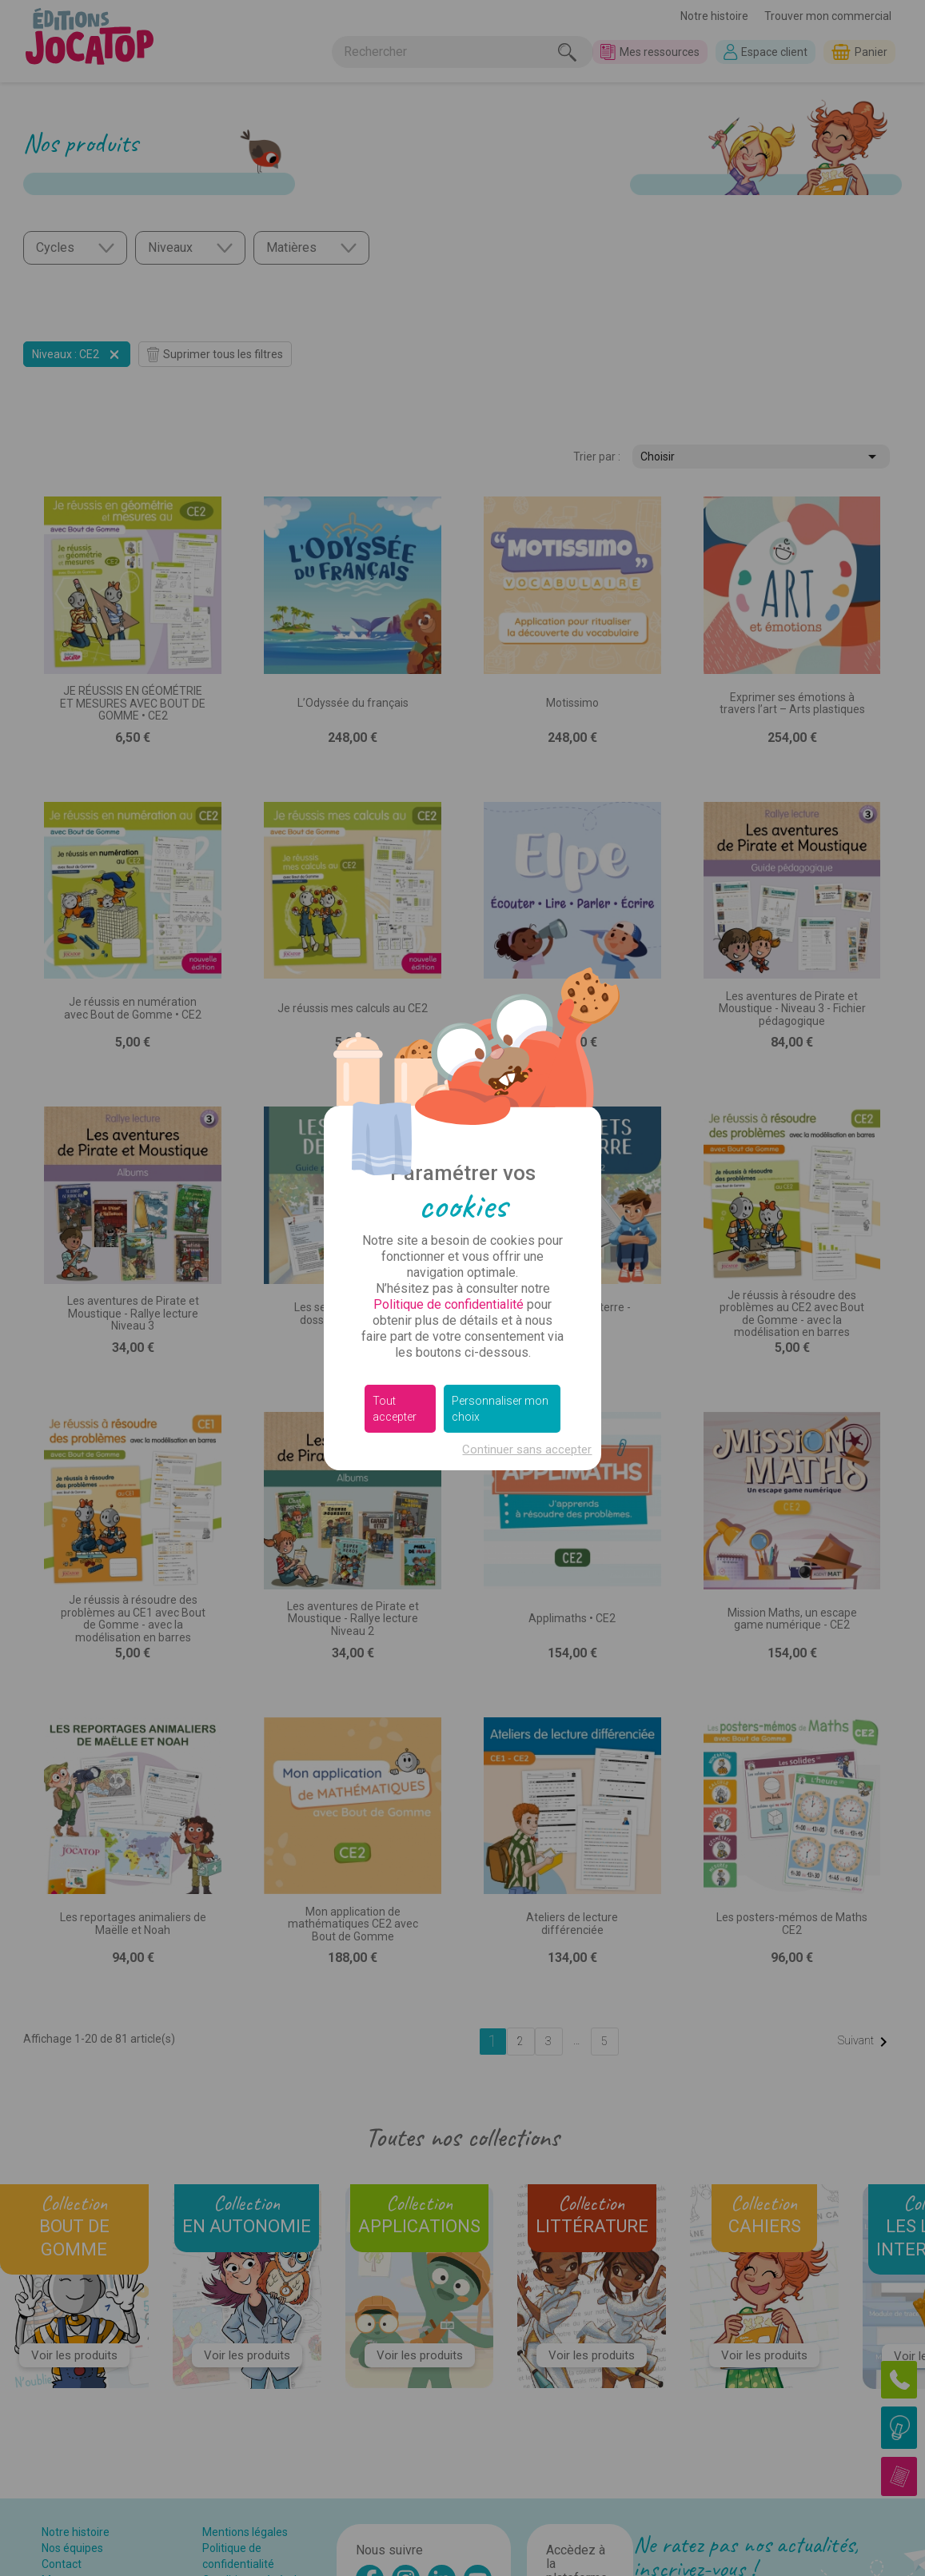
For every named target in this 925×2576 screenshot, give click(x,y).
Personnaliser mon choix (500, 1408)
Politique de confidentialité (448, 1304)
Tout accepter (395, 1408)
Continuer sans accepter (527, 1449)
